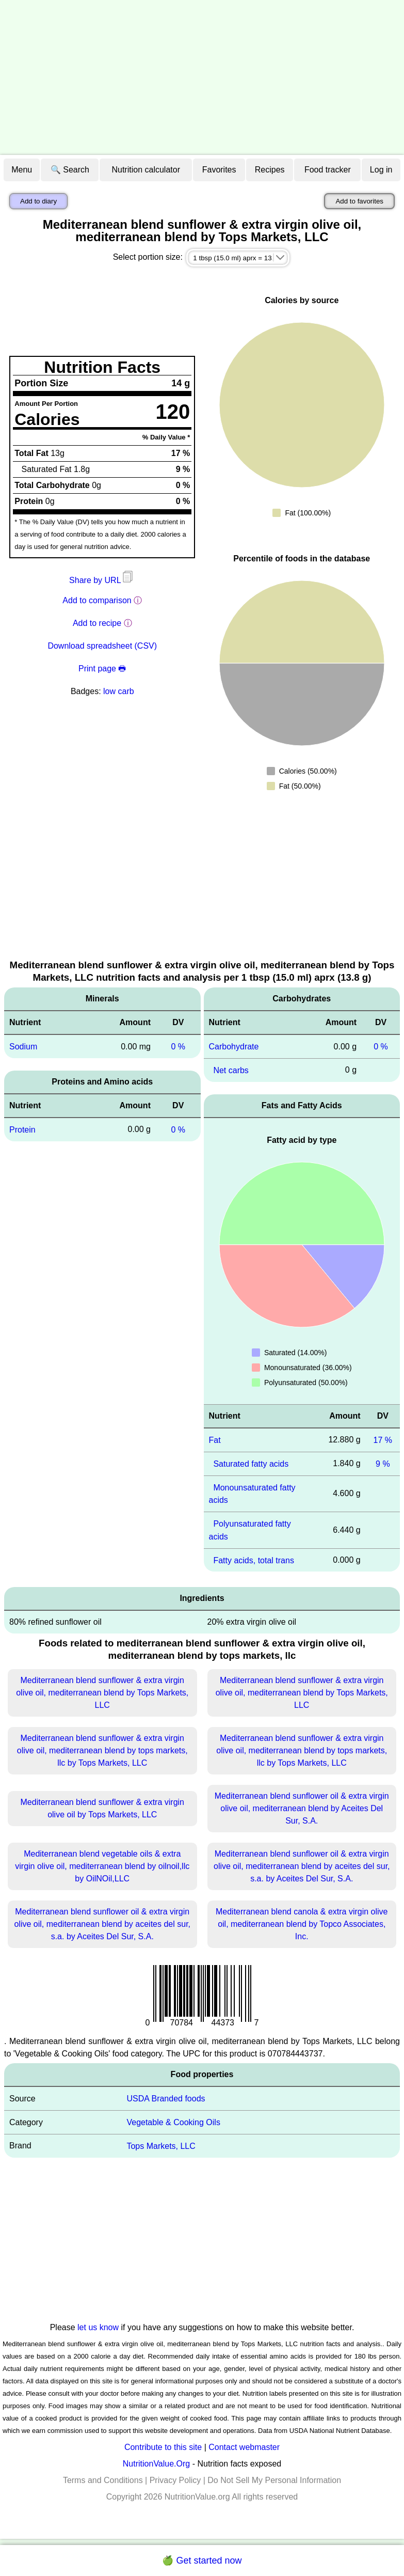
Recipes (270, 169)
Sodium (23, 1046)
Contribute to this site (163, 2447)
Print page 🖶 (102, 668)
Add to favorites (359, 201)
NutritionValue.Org (156, 2463)
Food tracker (327, 169)
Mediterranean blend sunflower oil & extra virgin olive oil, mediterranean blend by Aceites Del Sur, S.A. (302, 1808)
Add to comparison (96, 600)
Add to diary (38, 201)
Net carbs (230, 1070)
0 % (178, 1046)
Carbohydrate (234, 1046)
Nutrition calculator (145, 169)
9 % (383, 1463)
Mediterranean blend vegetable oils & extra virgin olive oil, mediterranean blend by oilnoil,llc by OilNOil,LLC (102, 1866)
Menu (21, 169)
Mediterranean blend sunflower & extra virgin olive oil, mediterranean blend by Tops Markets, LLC (102, 1692)
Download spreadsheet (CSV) (102, 645)
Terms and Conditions (103, 2480)
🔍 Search (70, 169)
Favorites (219, 169)
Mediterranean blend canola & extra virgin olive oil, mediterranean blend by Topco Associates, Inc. (302, 1924)
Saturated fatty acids (250, 1463)
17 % (383, 1440)
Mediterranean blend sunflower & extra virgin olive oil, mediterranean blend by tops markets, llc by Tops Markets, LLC (102, 1750)
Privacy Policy (175, 2480)
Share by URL (102, 580)
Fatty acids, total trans (253, 1560)
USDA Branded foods (165, 2098)
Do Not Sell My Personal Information (274, 2480)
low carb (118, 691)
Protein (22, 1129)
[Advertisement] (202, 77)
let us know (98, 2327)
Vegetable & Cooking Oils (173, 2122)
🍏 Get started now (201, 2560)
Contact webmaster (244, 2447)
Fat (215, 1440)
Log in (381, 169)
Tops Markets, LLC (160, 2146)
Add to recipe (97, 623)
